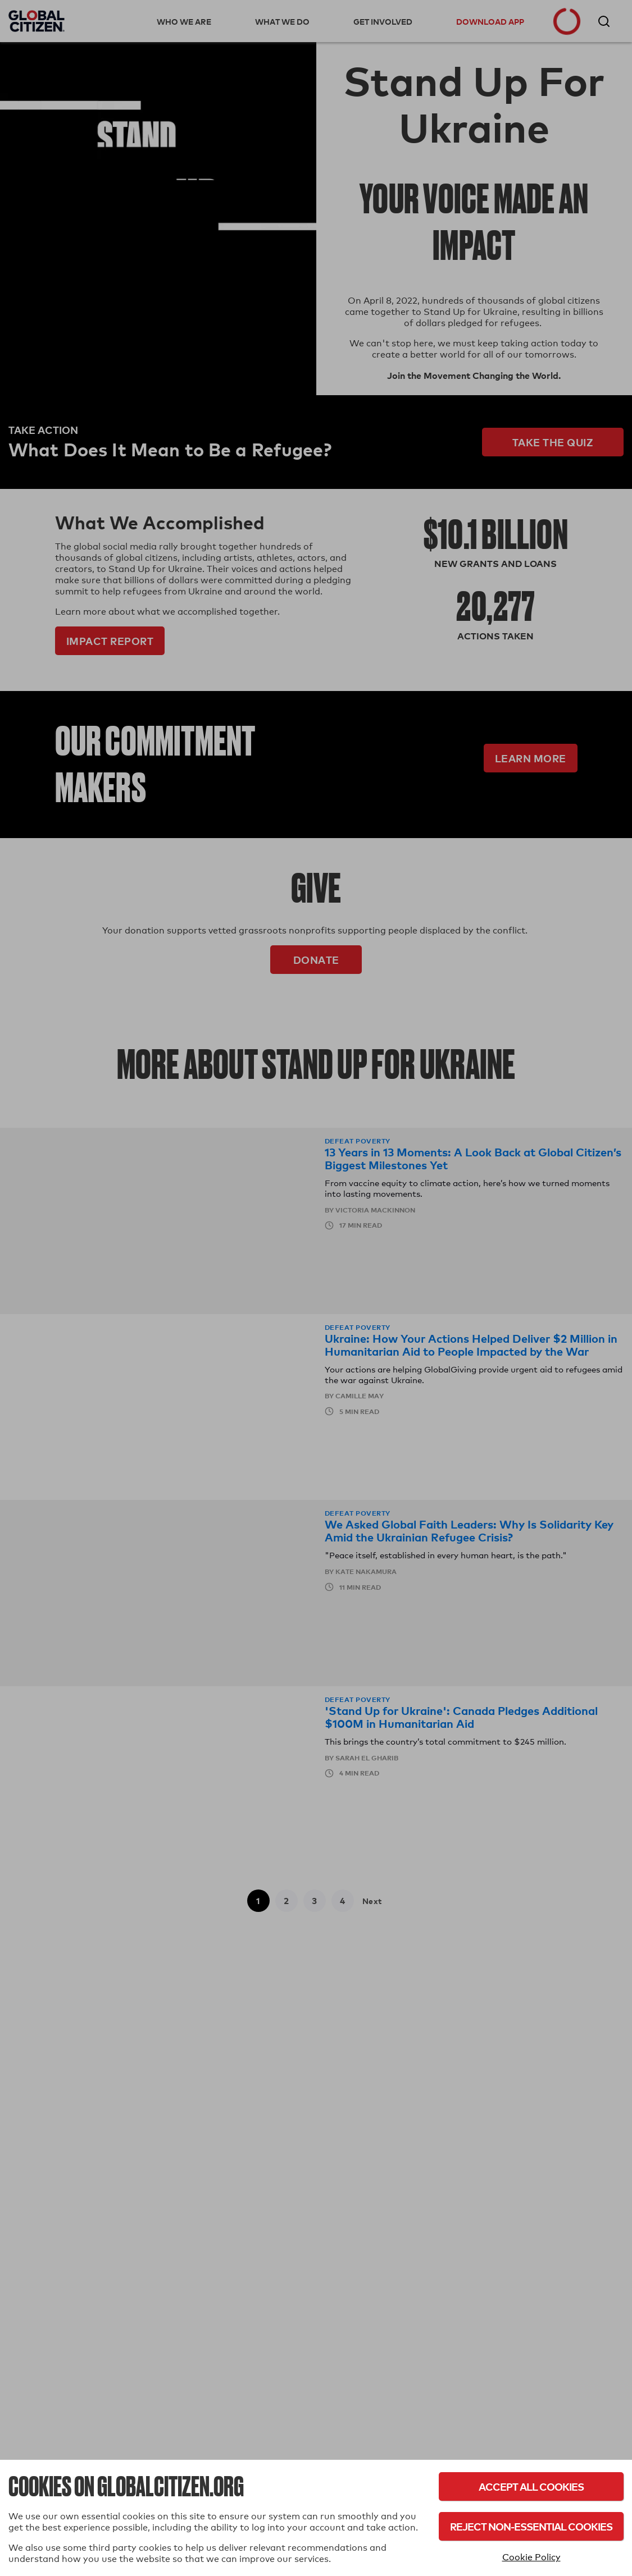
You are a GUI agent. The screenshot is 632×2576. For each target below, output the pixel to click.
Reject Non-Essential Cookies (531, 2526)
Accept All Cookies (531, 2486)
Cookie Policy (531, 2557)
